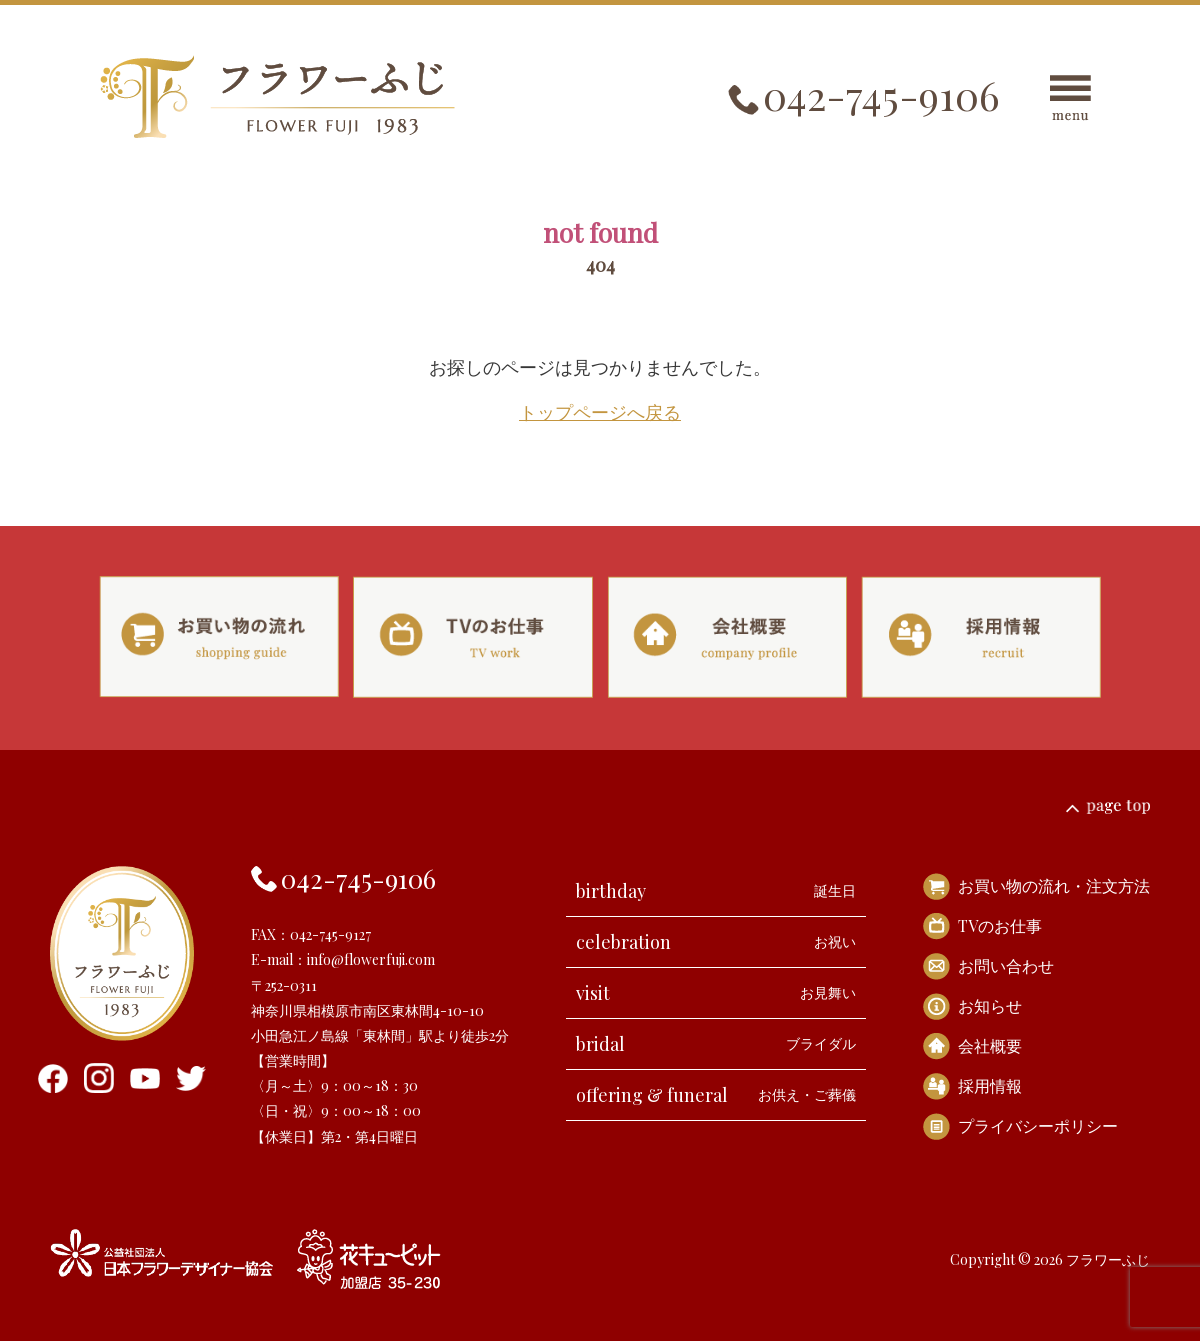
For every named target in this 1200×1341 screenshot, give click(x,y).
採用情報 (990, 1085)
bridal (716, 1044)
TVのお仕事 (1000, 925)
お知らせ (990, 1005)
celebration (716, 942)
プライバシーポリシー (1038, 1125)
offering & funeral (716, 1095)
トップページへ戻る (600, 412)
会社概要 (990, 1045)
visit (716, 993)
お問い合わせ (1006, 965)
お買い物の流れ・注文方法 (1054, 885)
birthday (716, 891)
